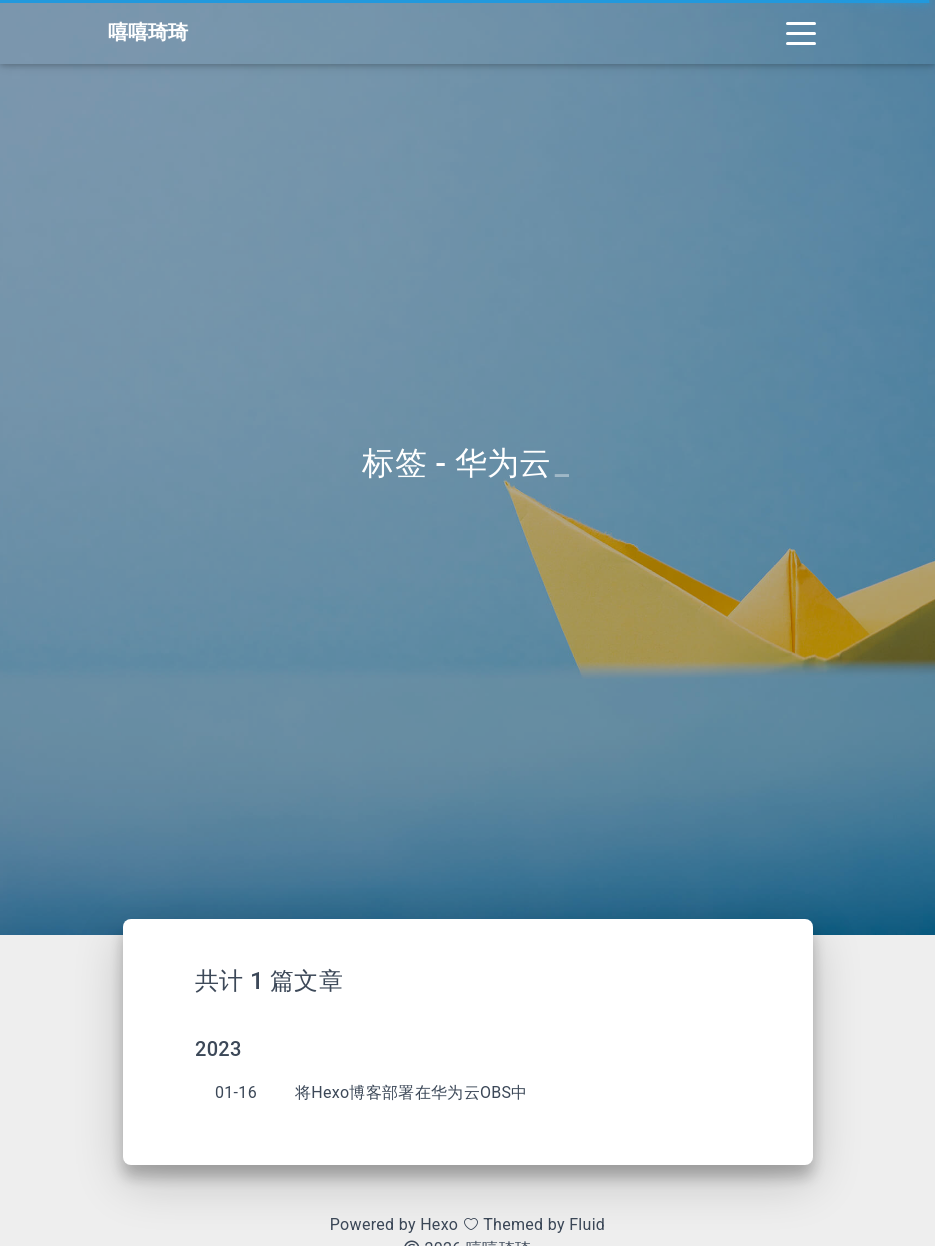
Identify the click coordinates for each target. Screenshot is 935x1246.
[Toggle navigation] (801, 32)
